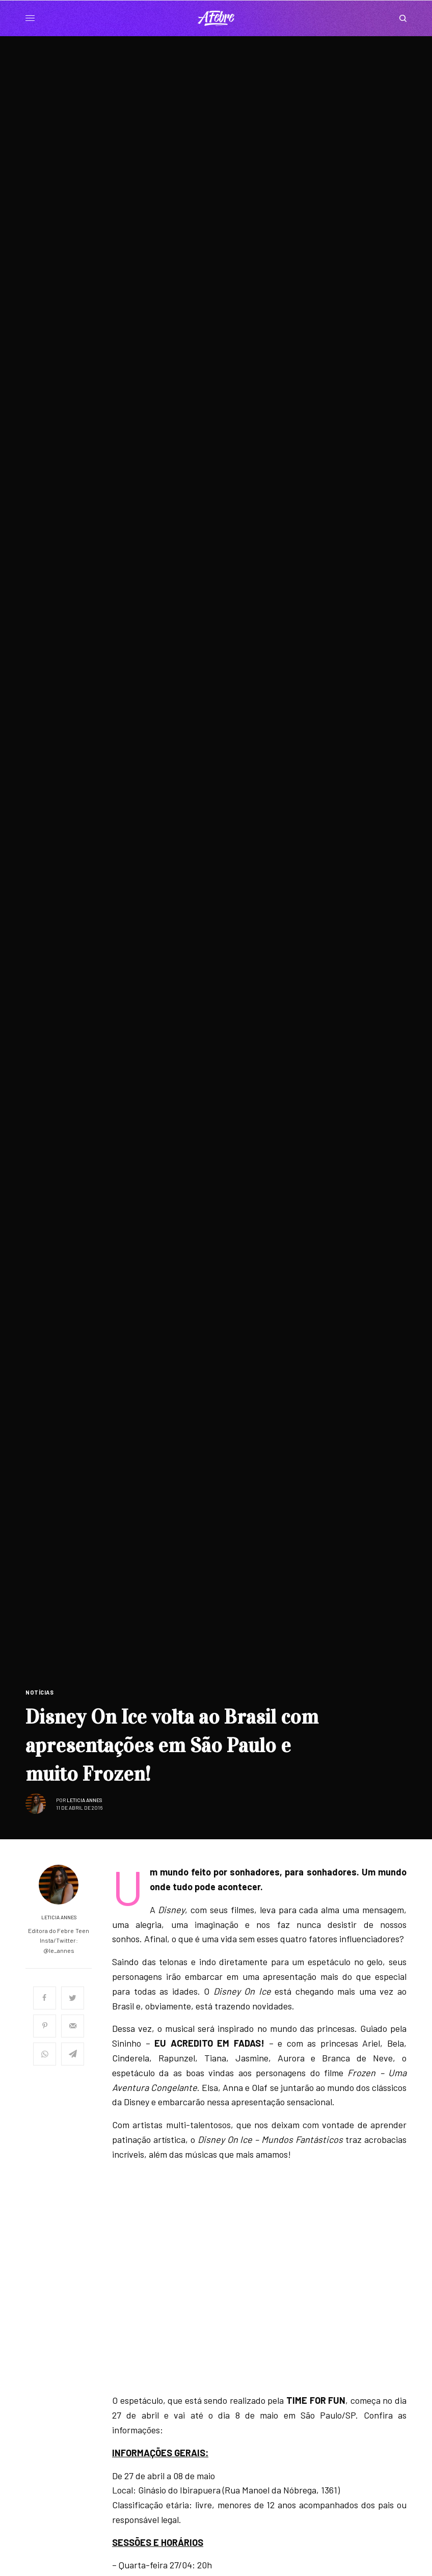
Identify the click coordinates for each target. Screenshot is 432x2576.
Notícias (39, 1692)
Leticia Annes (84, 1800)
